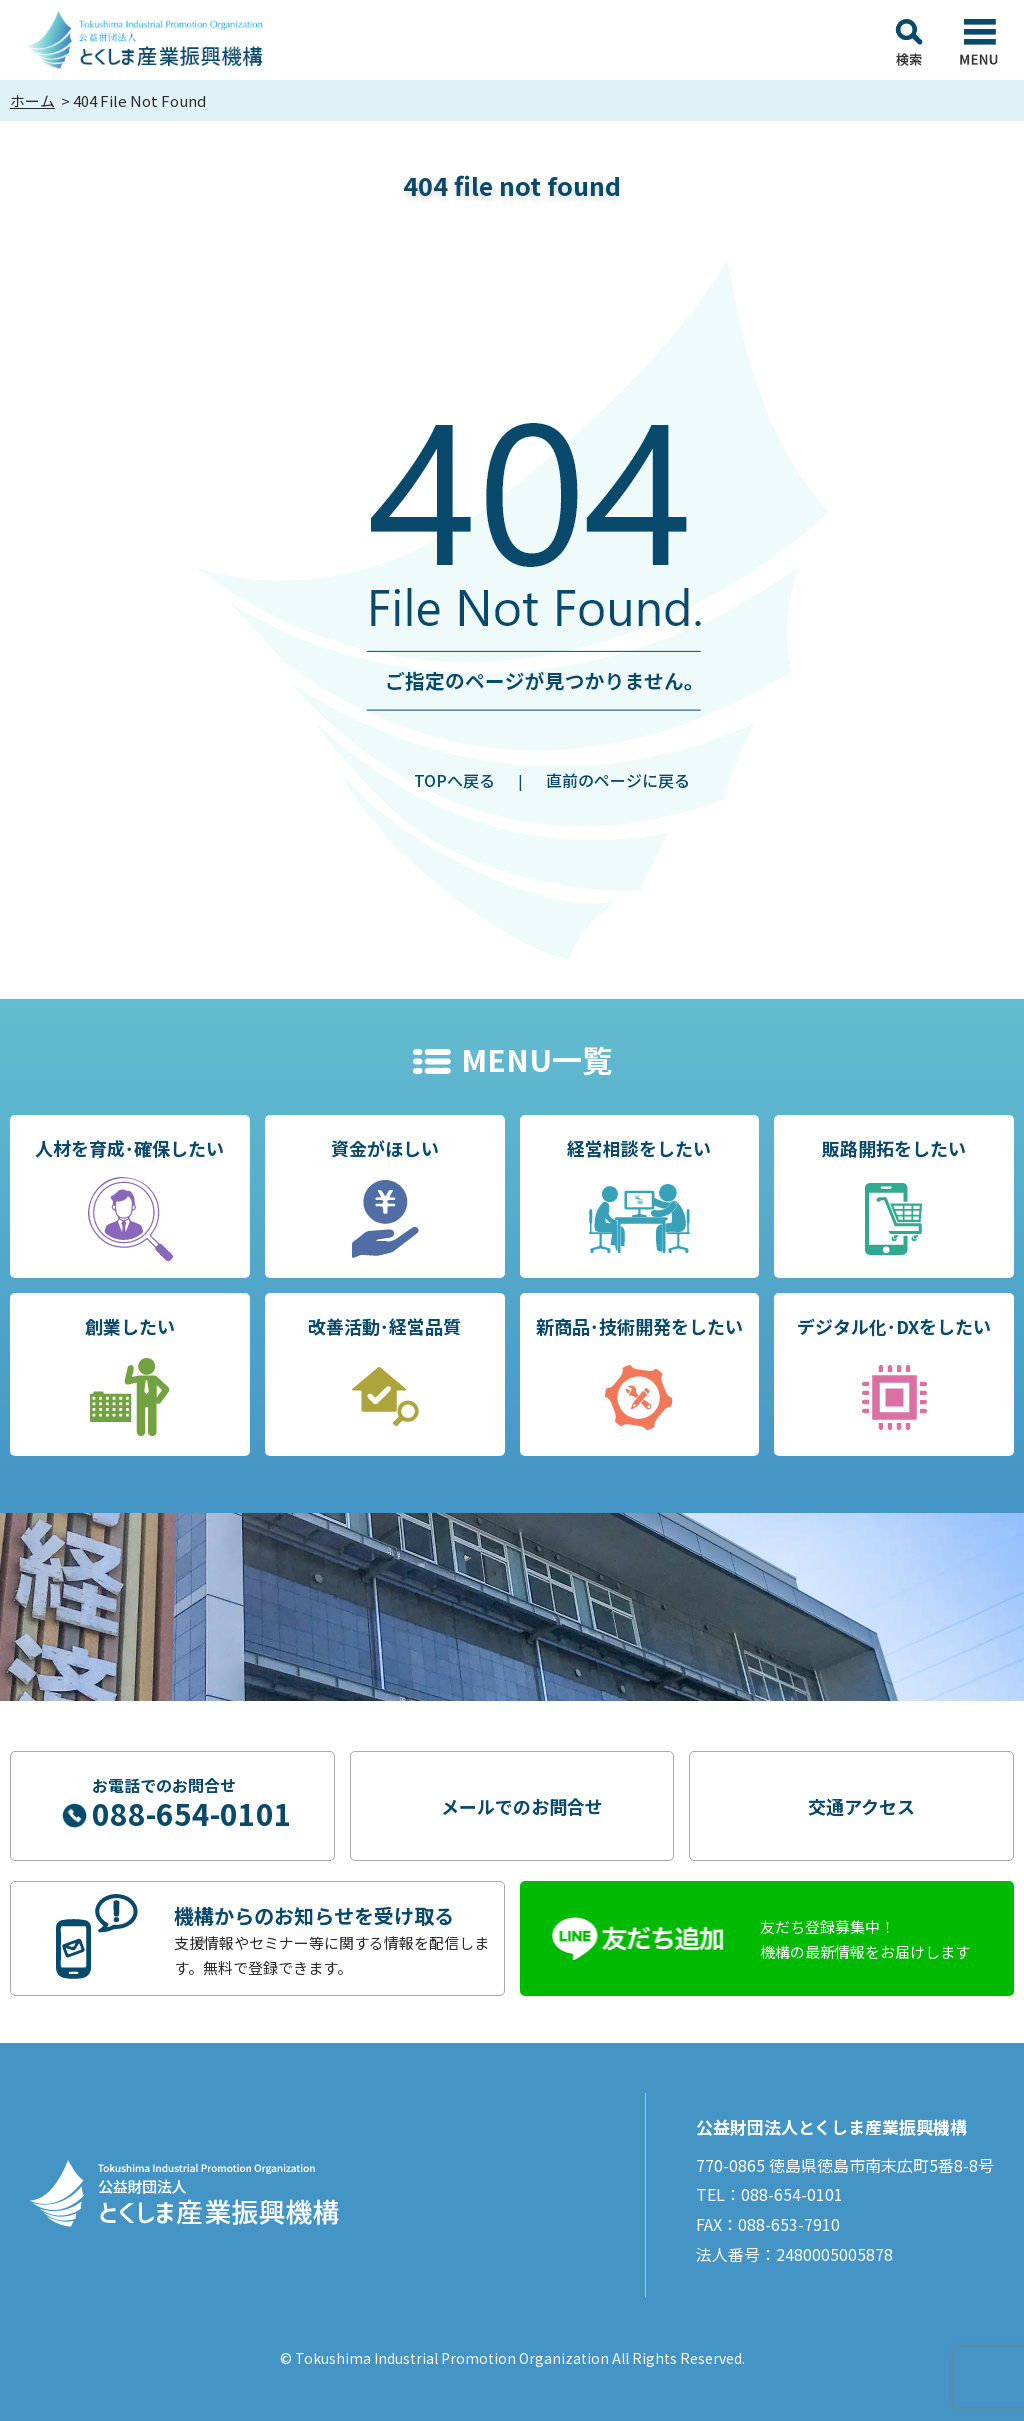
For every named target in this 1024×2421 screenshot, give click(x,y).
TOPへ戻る (454, 780)
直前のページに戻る (618, 780)
